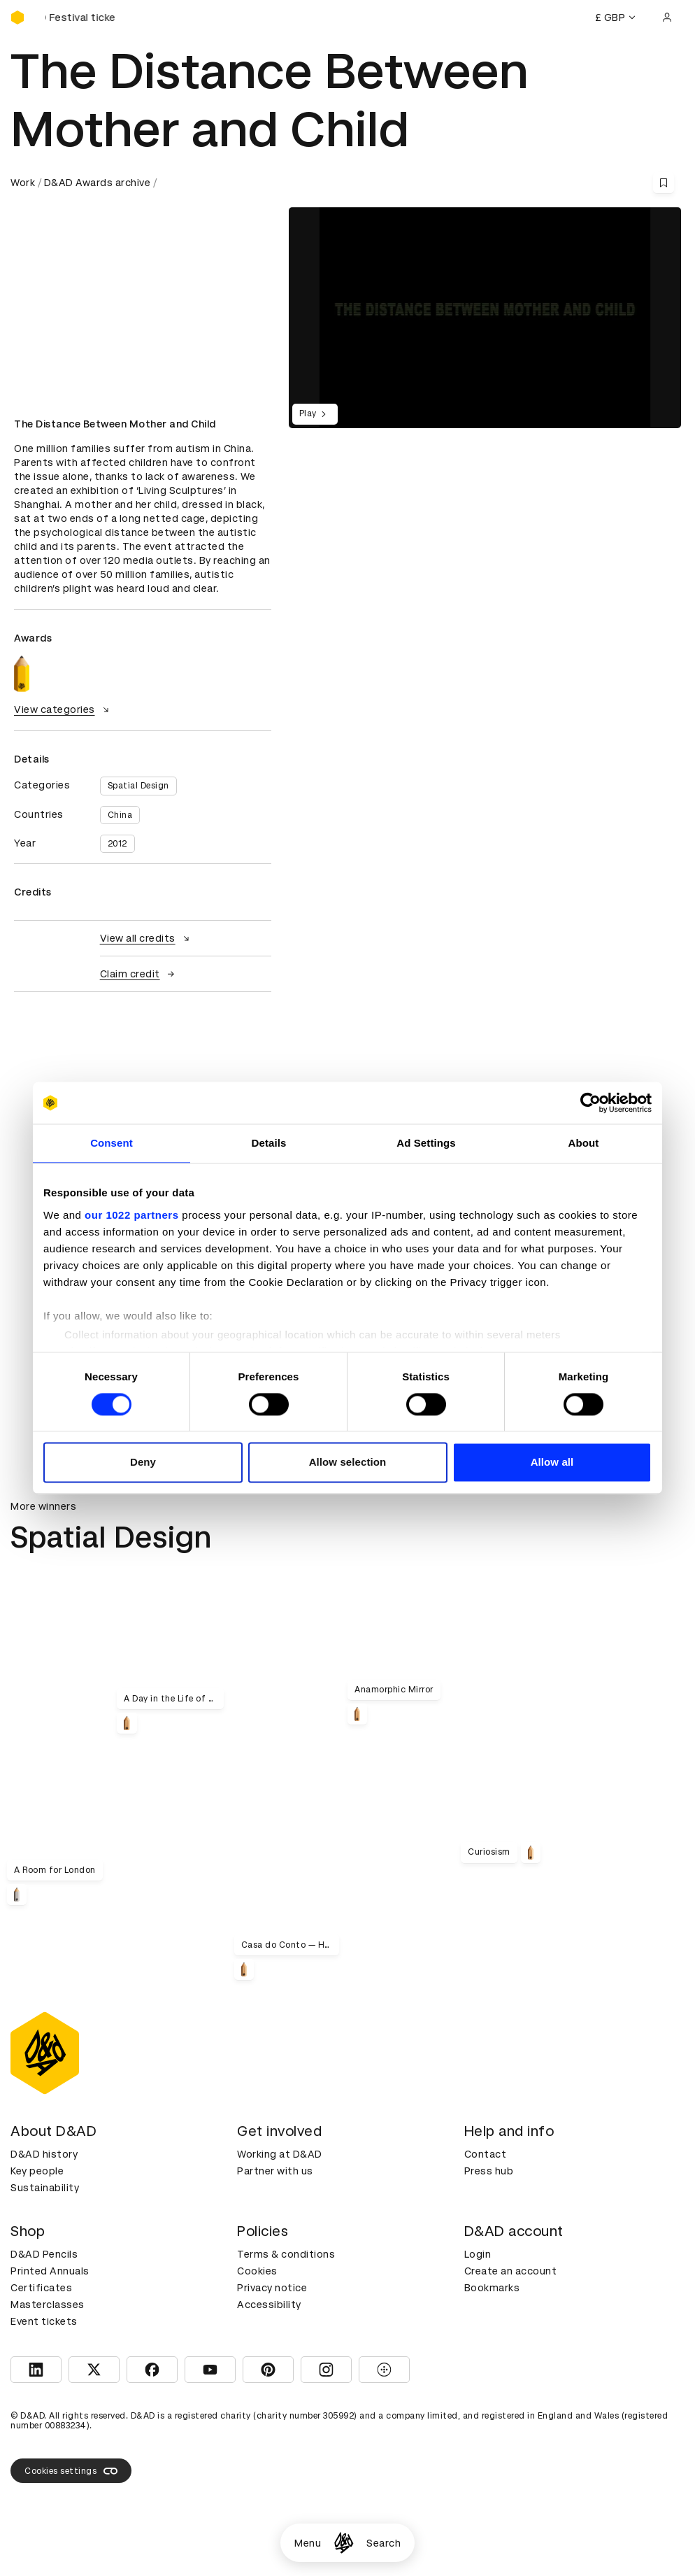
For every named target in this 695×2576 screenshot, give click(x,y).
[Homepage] (343, 2543)
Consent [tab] (111, 1143)
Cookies (257, 2271)
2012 (117, 844)
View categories (63, 709)
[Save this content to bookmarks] (663, 182)
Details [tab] (269, 1143)
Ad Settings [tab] (425, 1143)
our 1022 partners (131, 1215)
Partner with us (275, 2171)
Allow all (552, 1463)
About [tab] (583, 1143)
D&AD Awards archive (97, 182)
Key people (37, 2171)
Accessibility (269, 2304)
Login (478, 2254)
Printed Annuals (49, 2271)
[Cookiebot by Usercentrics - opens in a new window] (590, 1102)
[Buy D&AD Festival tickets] (80, 17)
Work (22, 182)
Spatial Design (138, 786)
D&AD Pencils (44, 2254)
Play (315, 414)
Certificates (41, 2287)
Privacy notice (272, 2287)
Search (383, 2543)
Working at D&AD (279, 2154)
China (120, 815)
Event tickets (44, 2321)
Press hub (489, 2171)
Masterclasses (47, 2304)
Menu (307, 2543)
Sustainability (44, 2187)
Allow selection (348, 1463)
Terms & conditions (286, 2254)
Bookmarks (492, 2287)
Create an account (510, 2271)
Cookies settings (70, 2471)
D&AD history (44, 2154)
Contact (485, 2154)
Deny (143, 1463)
